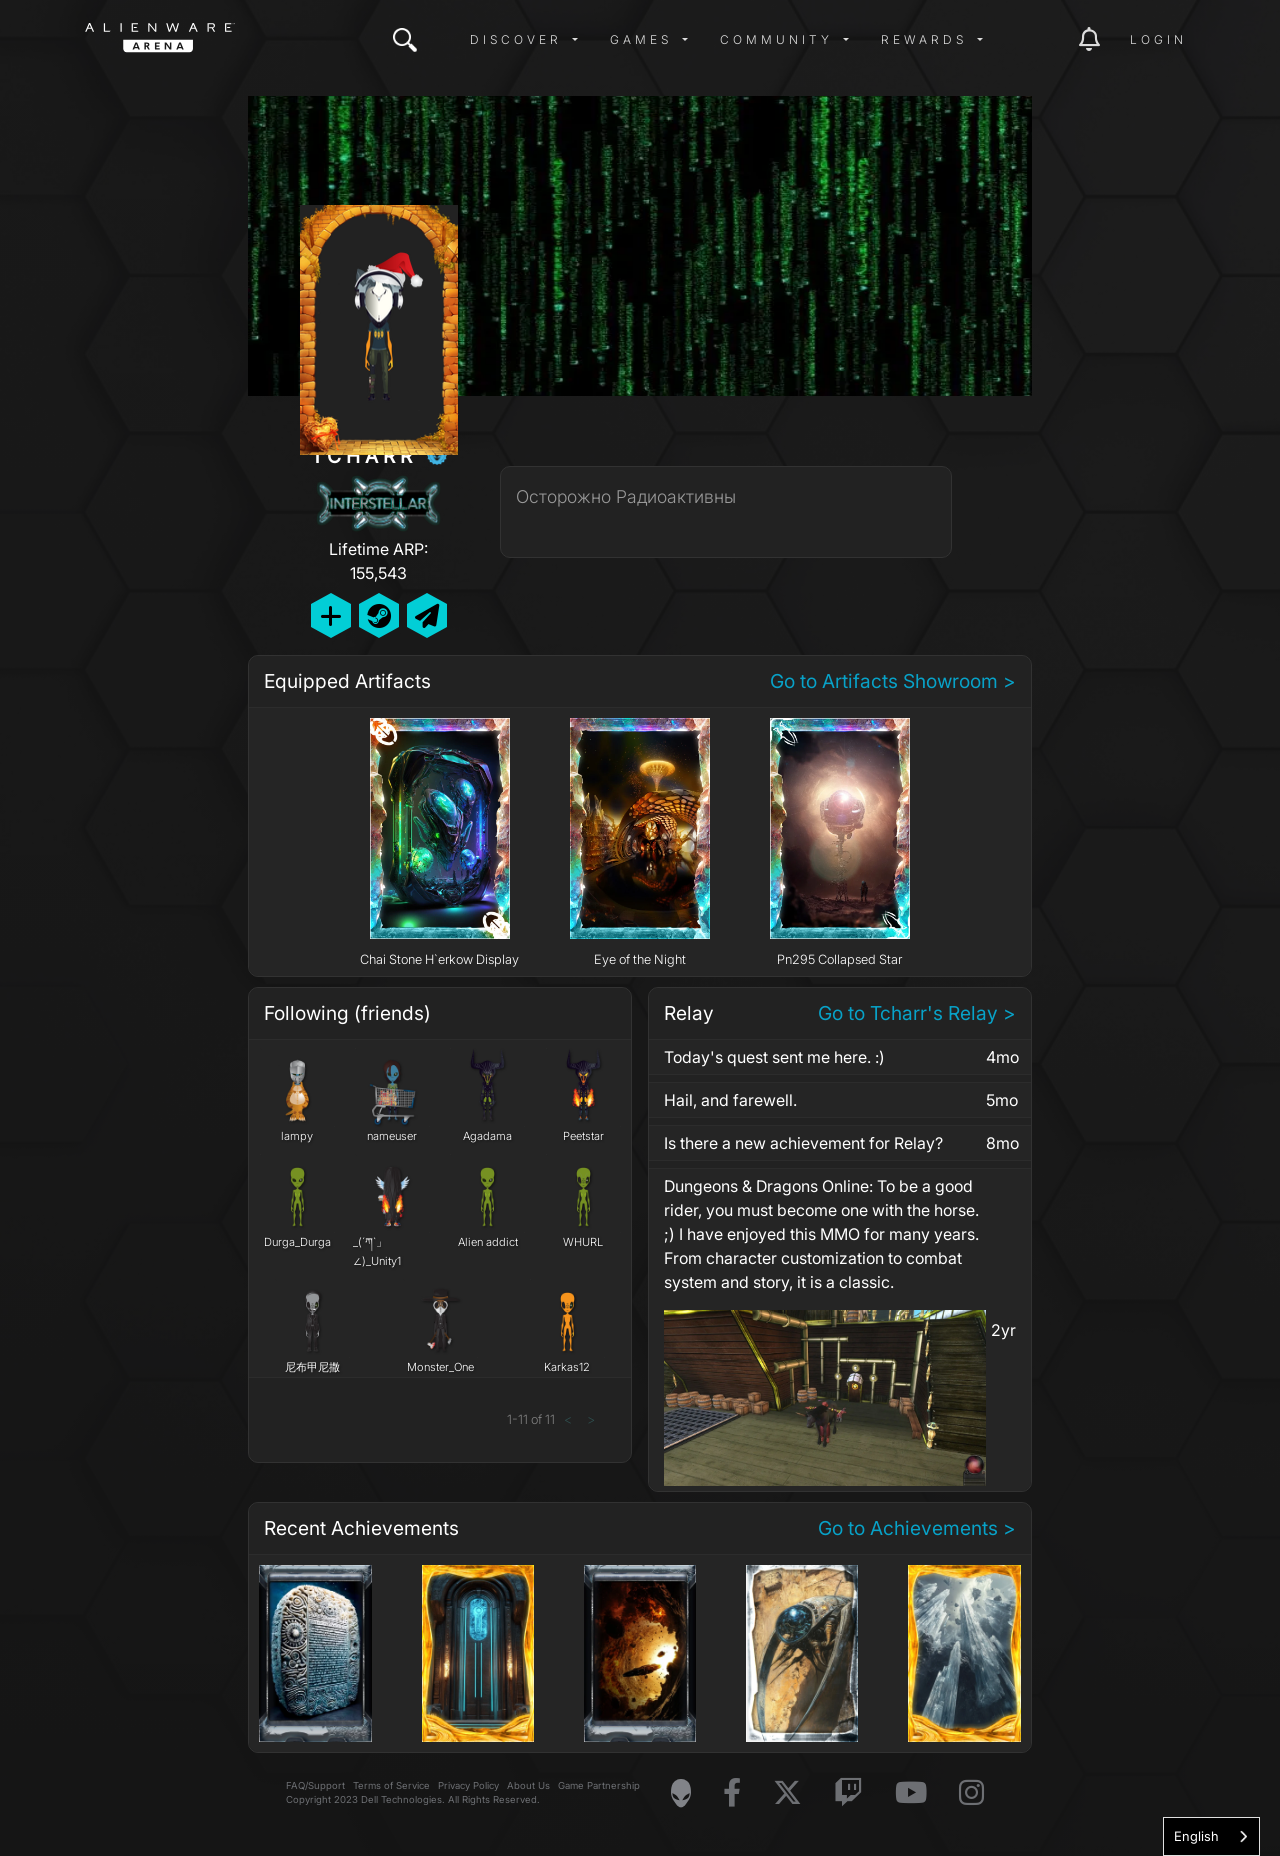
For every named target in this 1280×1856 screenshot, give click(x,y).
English (1196, 1836)
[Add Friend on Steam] (379, 615)
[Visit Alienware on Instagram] (971, 1793)
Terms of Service (391, 1785)
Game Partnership (599, 1785)
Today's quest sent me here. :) (774, 1057)
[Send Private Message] (427, 615)
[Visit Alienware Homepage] (681, 1793)
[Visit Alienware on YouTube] (911, 1793)
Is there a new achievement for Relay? (803, 1143)
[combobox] (1211, 1836)
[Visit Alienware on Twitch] (848, 1793)
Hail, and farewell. (730, 1100)
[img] (405, 40)
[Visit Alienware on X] (787, 1793)
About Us (528, 1785)
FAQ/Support (315, 1785)
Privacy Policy (468, 1785)
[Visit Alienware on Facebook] (732, 1793)
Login (1158, 39)
